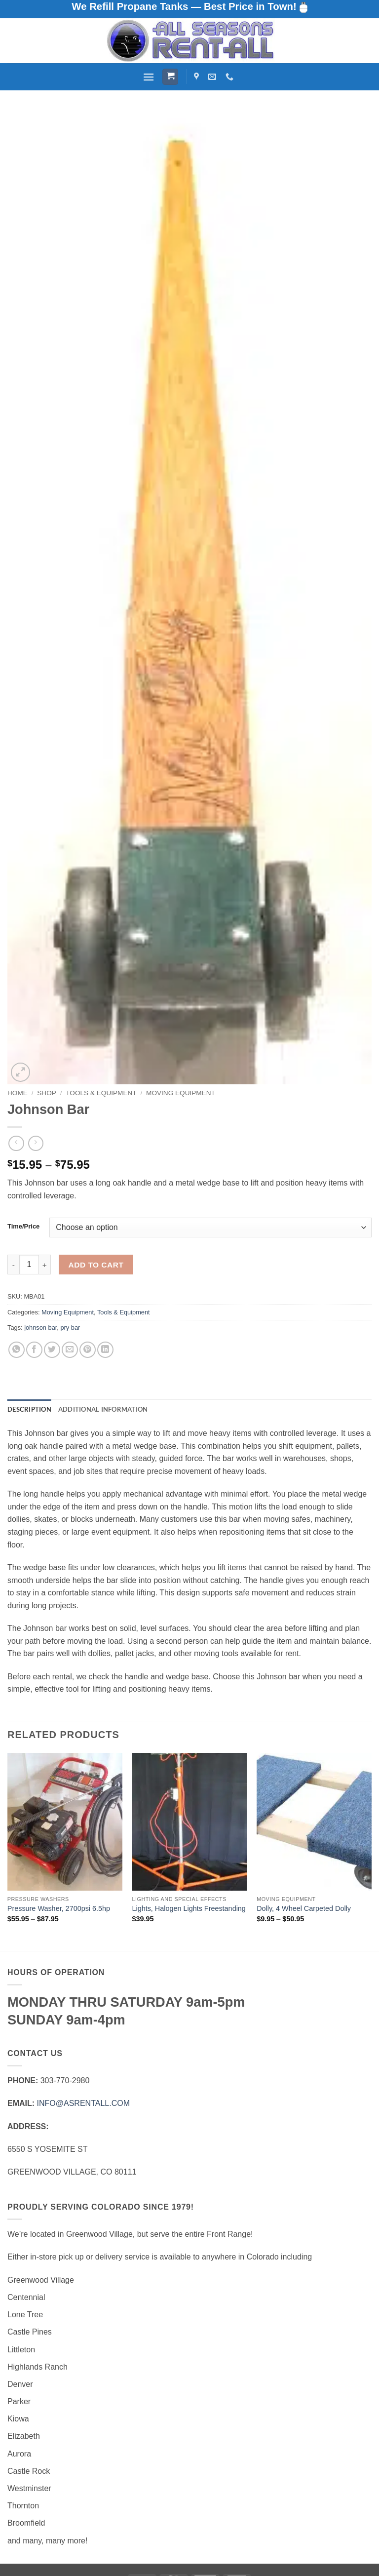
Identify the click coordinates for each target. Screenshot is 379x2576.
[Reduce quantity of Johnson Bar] (13, 1264)
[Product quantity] (29, 1264)
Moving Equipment (180, 1093)
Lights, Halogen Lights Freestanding (188, 1908)
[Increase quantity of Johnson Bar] (45, 1264)
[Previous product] (35, 1143)
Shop (46, 1093)
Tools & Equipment (101, 1093)
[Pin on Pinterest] (87, 1350)
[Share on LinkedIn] (105, 1350)
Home (17, 1093)
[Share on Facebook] (34, 1350)
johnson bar (40, 1327)
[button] (148, 77)
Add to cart (96, 1265)
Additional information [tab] (103, 1409)
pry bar (70, 1327)
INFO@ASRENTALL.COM (83, 2103)
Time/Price (23, 1226)
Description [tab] (29, 1409)
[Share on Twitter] (52, 1350)
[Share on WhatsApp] (16, 1350)
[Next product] (16, 1143)
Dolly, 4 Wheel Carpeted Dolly (304, 1908)
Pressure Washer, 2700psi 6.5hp (58, 1908)
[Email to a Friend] (70, 1350)
